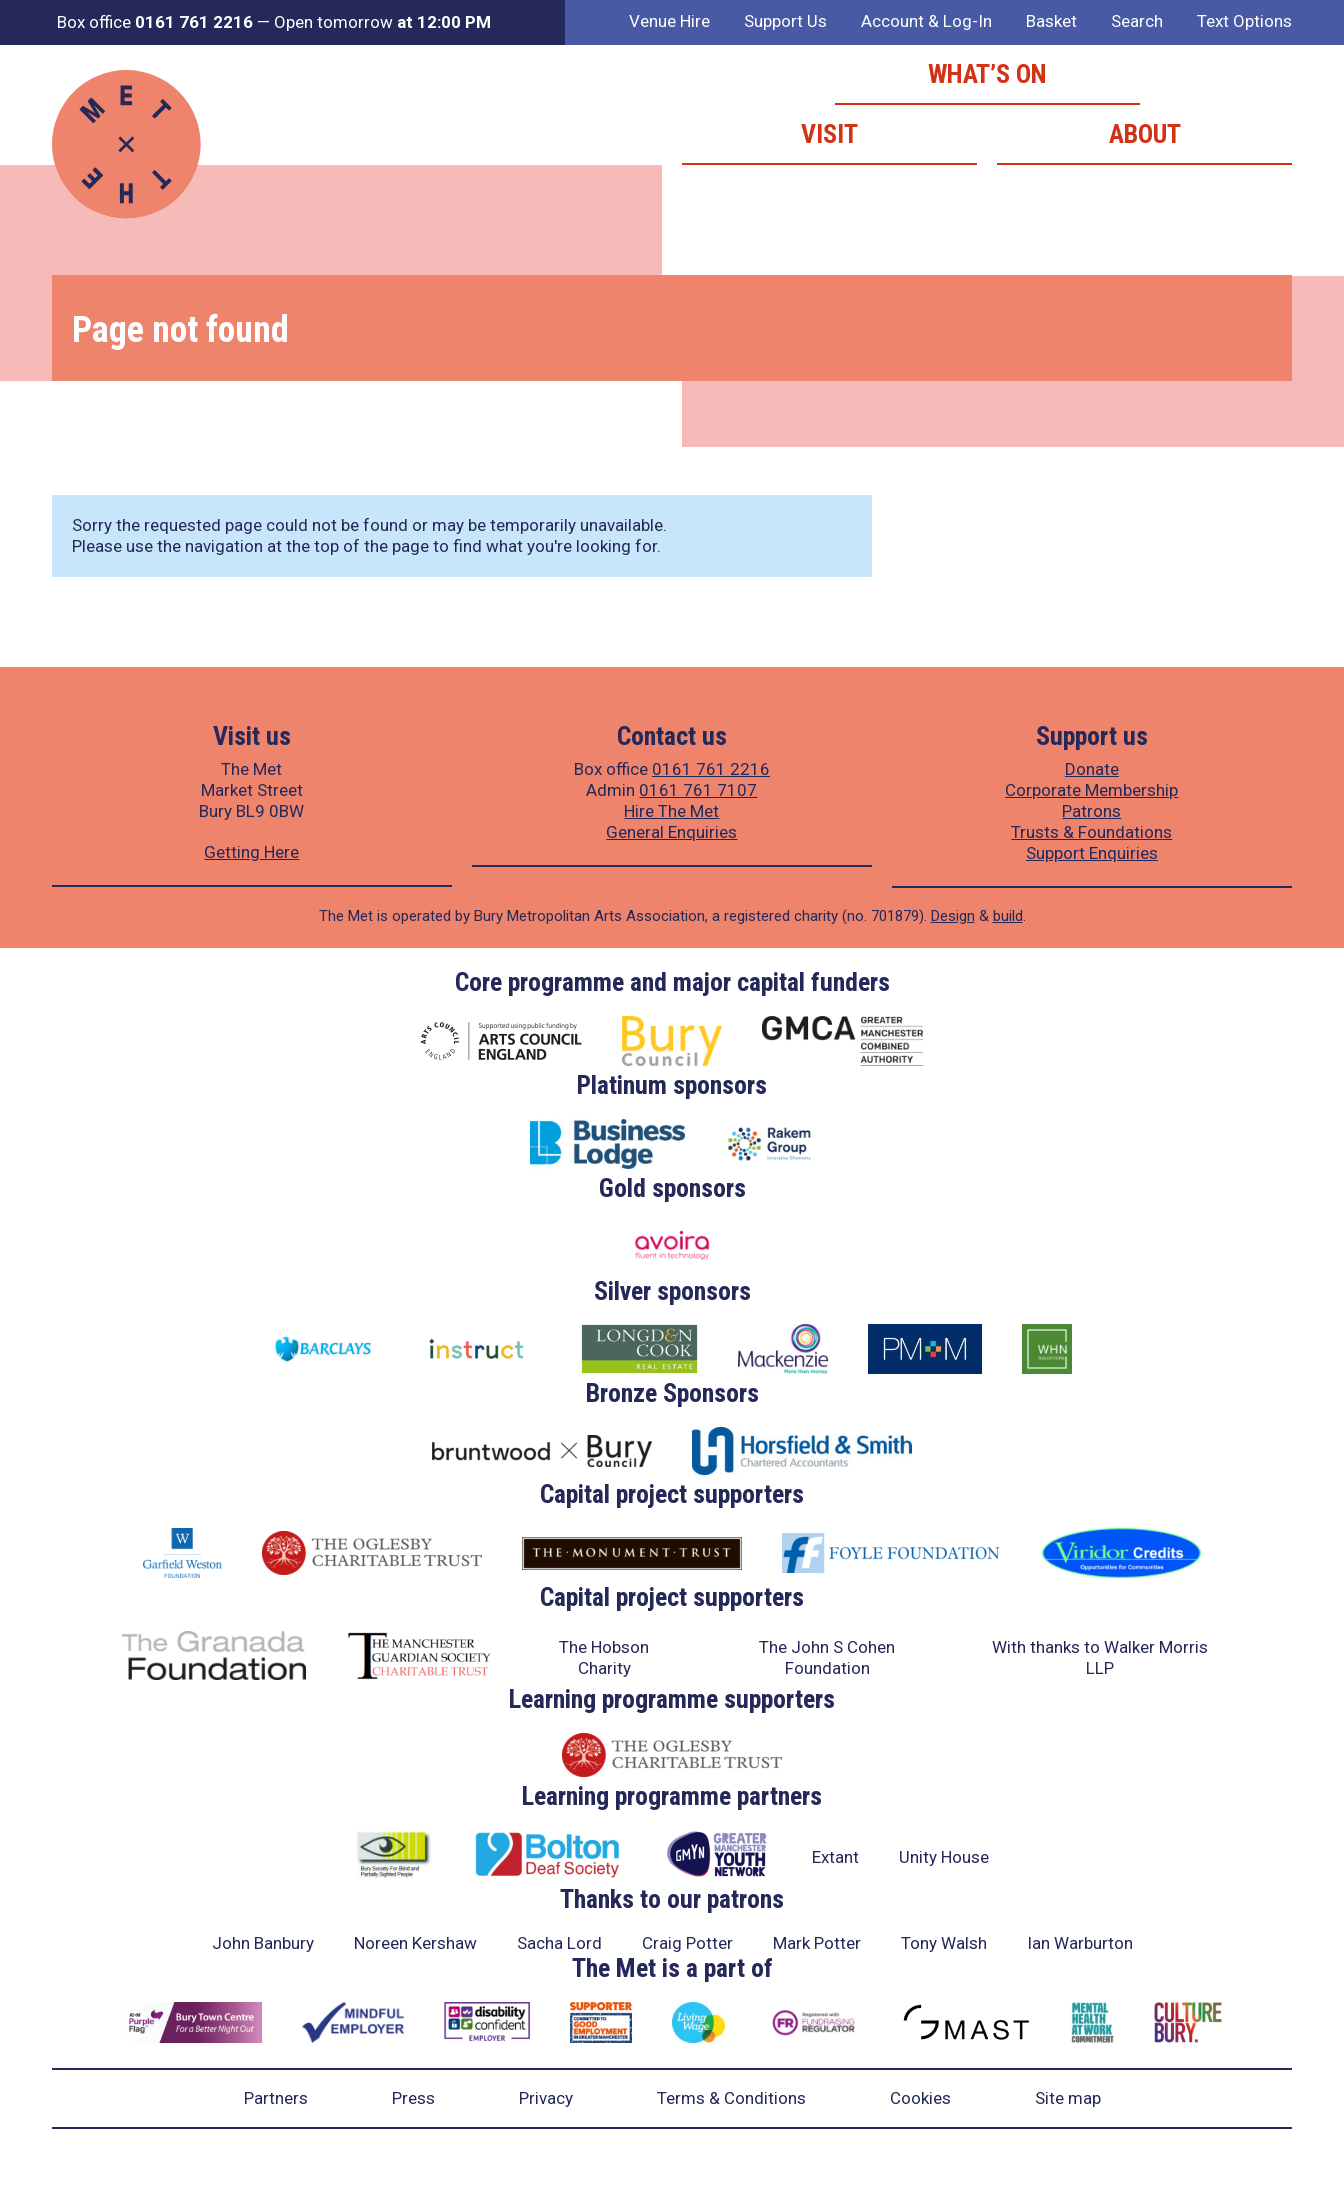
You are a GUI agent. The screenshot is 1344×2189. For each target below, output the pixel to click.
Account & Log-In (926, 21)
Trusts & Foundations (1091, 832)
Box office (155, 22)
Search (1137, 21)
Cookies (920, 2098)
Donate (1092, 769)
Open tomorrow (382, 22)
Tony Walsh (944, 1943)
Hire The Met (671, 811)
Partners (276, 2098)
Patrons (1091, 811)
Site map (1068, 2098)
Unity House (944, 1857)
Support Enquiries (1092, 853)
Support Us (785, 21)
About (1145, 134)
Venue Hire (669, 21)
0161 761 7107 (698, 790)
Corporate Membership (1091, 790)
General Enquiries (671, 832)
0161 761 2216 (711, 769)
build (1008, 916)
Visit (829, 134)
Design (953, 916)
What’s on (987, 74)
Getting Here (251, 852)
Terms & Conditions (731, 2098)
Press (413, 2098)
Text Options (1244, 21)
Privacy (546, 2098)
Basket (1051, 21)
